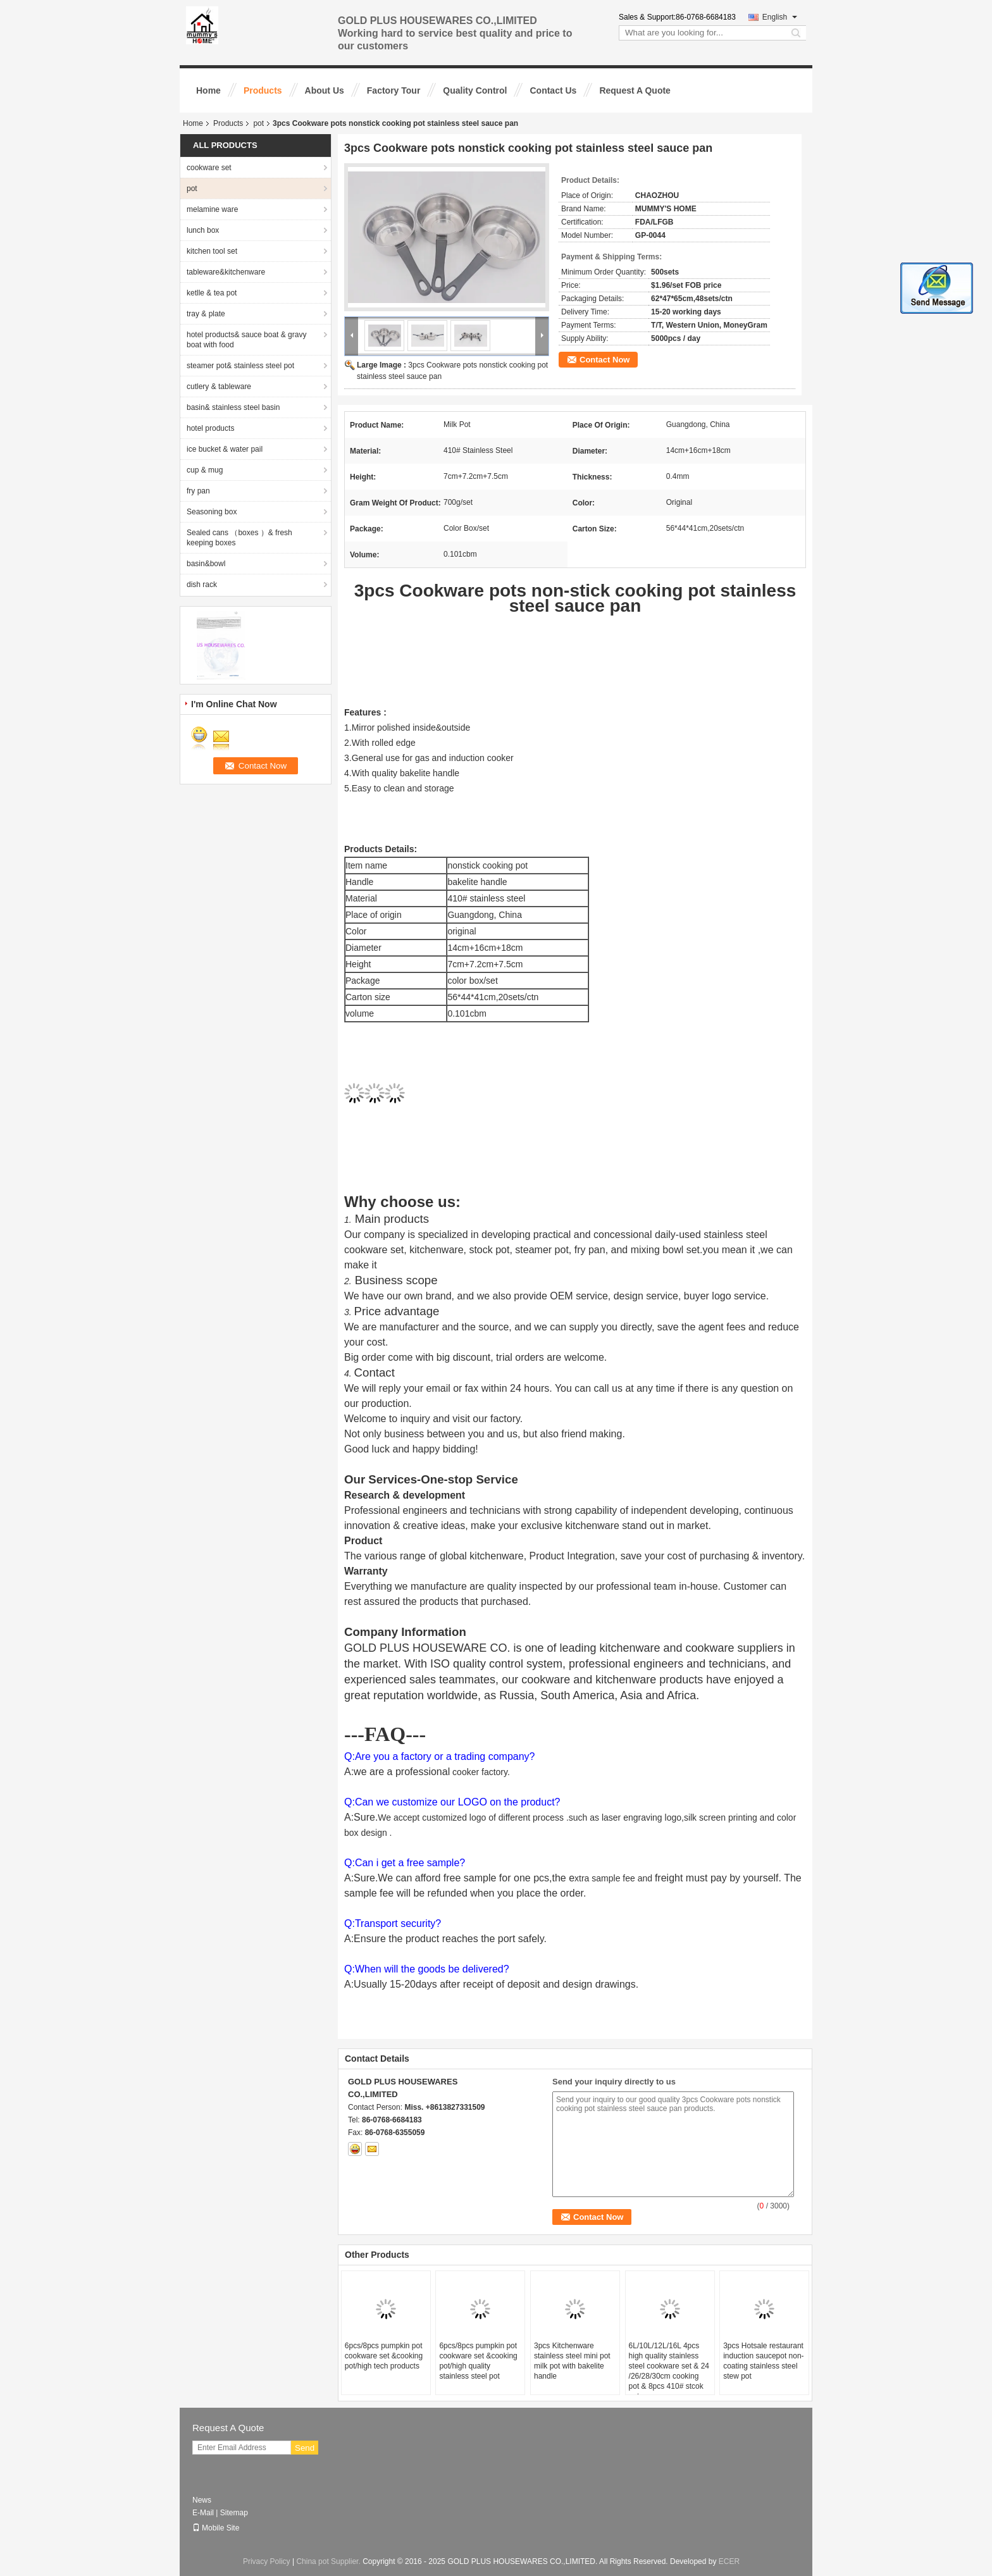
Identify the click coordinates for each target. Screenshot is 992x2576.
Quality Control (475, 90)
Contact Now (604, 359)
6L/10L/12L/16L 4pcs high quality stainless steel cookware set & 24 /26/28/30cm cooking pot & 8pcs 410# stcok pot (669, 2371)
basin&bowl (206, 563)
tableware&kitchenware (226, 272)
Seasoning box (212, 511)
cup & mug (205, 470)
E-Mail (203, 2512)
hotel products (210, 428)
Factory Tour (394, 90)
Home (208, 90)
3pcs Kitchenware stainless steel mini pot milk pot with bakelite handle (572, 2361)
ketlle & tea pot (212, 292)
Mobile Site (215, 2527)
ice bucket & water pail (225, 449)
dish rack (202, 584)
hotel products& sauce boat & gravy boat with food (246, 339)
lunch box (203, 230)
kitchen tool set (212, 251)
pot (258, 123)
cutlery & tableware (219, 386)
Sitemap (234, 2512)
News (201, 2500)
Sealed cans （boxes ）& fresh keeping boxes (239, 537)
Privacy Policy (266, 2561)
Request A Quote (635, 90)
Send (304, 2448)
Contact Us (553, 90)
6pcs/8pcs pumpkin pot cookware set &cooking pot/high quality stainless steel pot (478, 2361)
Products (263, 90)
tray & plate (206, 313)
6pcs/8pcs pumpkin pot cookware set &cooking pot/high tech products (384, 2355)
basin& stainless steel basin (233, 407)
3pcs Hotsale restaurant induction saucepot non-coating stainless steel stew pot (763, 2361)
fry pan (198, 490)
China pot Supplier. (329, 2561)
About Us (324, 90)
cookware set (209, 167)
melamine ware (212, 209)
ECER (729, 2561)
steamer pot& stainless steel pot (240, 365)
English (779, 17)
